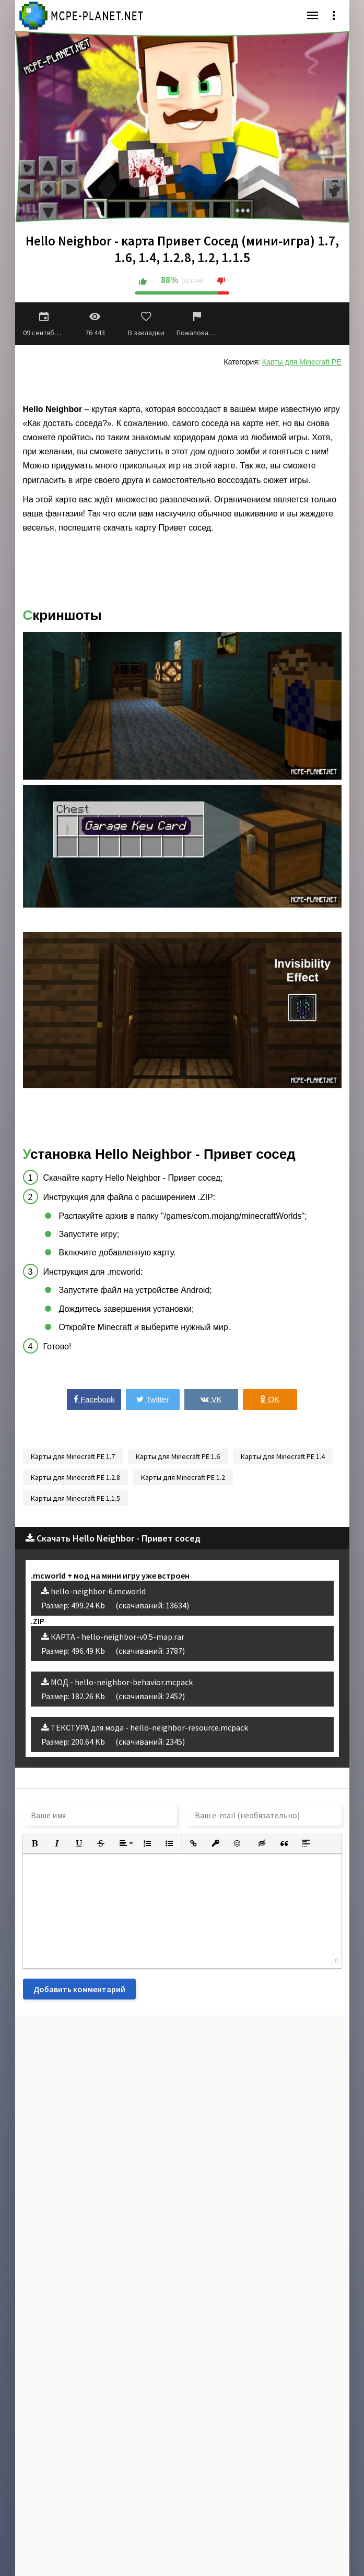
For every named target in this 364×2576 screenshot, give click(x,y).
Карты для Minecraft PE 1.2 (183, 1477)
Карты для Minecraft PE (302, 362)
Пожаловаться (197, 323)
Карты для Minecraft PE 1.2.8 (75, 1477)
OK (269, 1399)
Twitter (152, 1399)
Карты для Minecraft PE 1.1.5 (75, 1498)
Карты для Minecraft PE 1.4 (283, 1456)
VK (211, 1399)
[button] (35, 1843)
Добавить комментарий (79, 1989)
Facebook (94, 1399)
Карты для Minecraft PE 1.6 (178, 1456)
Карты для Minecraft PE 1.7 (73, 1456)
